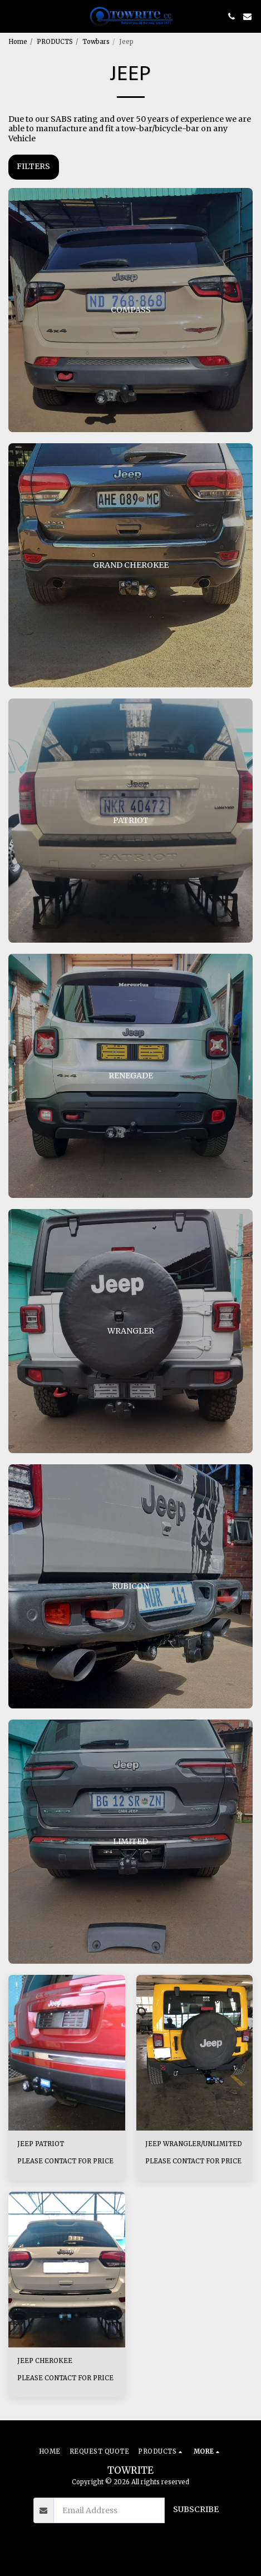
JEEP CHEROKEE (44, 2361)
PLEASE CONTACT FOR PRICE (65, 2161)
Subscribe (196, 2509)
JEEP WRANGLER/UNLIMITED (193, 2144)
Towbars (96, 42)
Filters (33, 166)
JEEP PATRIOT (40, 2144)
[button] (12, 16)
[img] (66, 2052)
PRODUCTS (55, 42)
